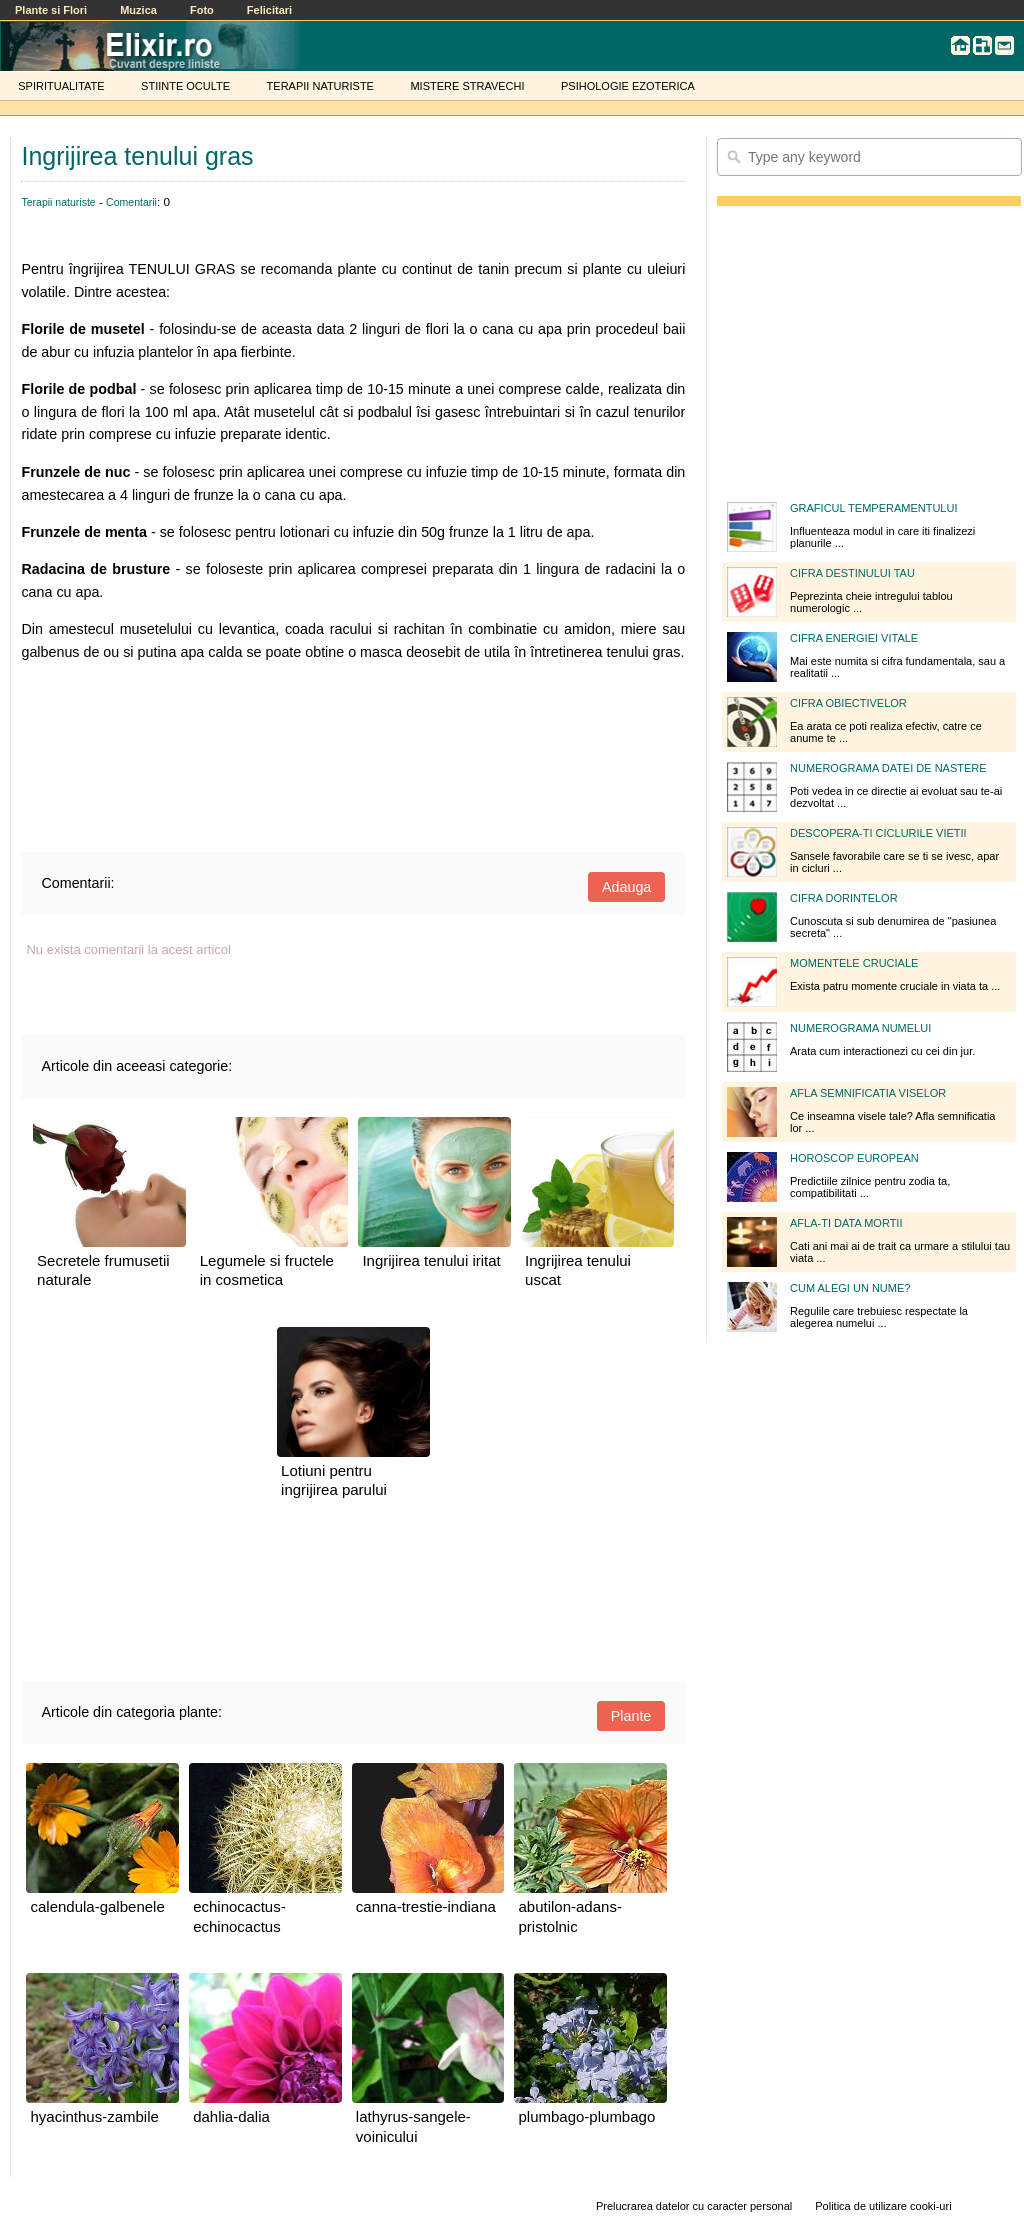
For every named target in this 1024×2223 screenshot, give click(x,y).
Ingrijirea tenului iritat (431, 1260)
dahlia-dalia (231, 2116)
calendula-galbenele (97, 1906)
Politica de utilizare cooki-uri (883, 2206)
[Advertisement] (353, 751)
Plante (631, 1716)
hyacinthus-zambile (94, 2116)
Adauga (626, 887)
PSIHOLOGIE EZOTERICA (628, 86)
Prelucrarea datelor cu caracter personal (694, 2206)
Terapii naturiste (58, 202)
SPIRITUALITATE (61, 86)
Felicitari (269, 10)
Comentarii (131, 202)
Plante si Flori (51, 10)
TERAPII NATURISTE (320, 86)
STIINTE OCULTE (185, 86)
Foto (202, 10)
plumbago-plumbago (586, 2116)
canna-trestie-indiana (426, 1906)
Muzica (138, 10)
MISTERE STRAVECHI (467, 86)
